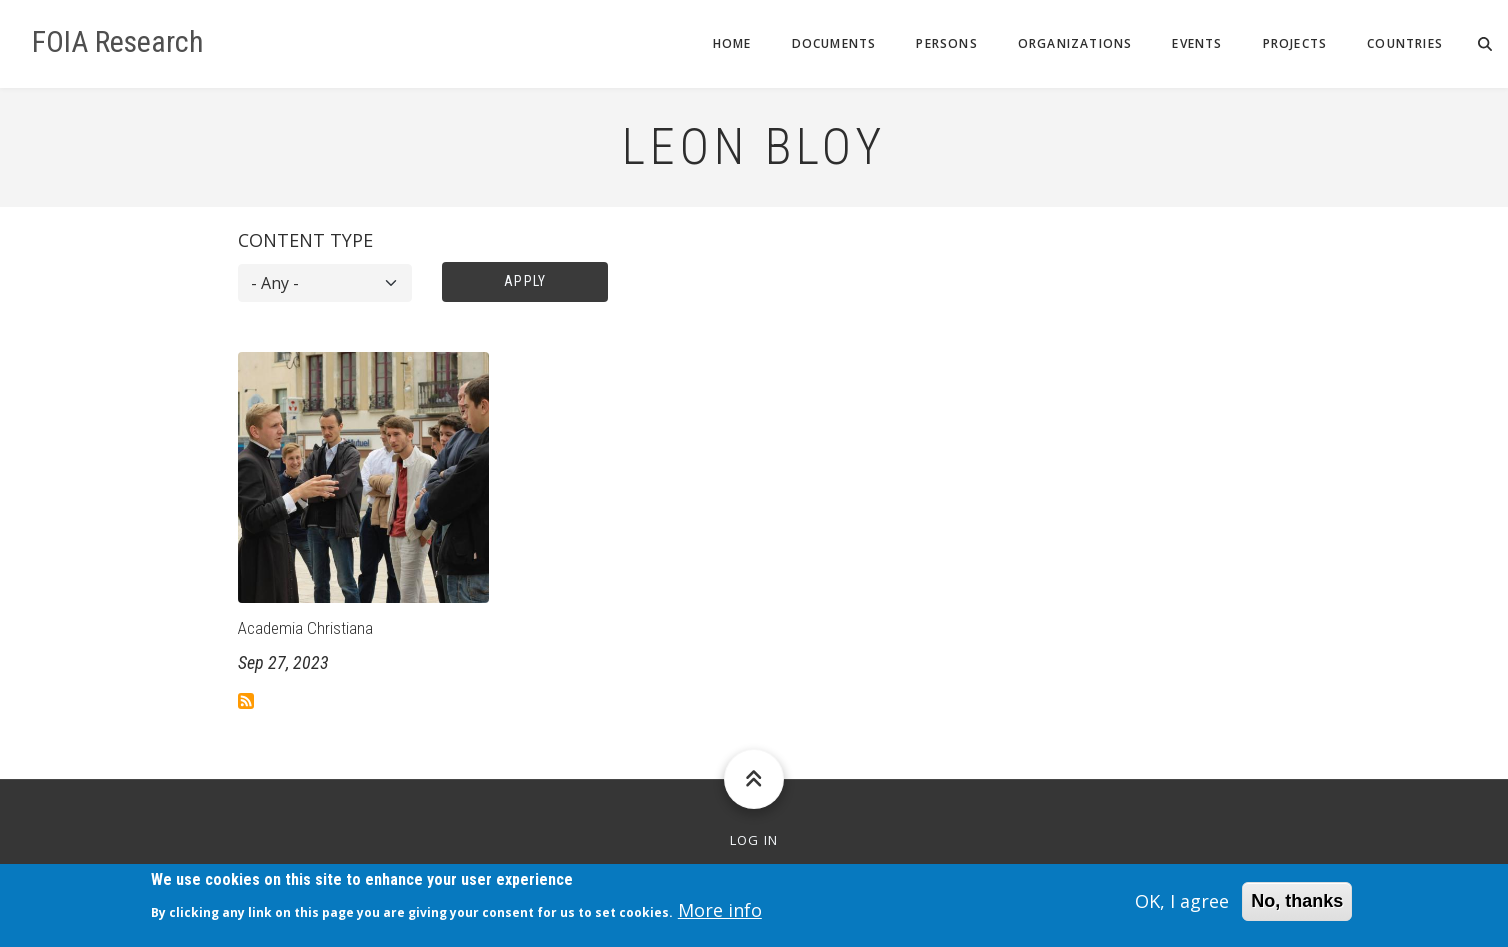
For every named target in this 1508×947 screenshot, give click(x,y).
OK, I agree (1182, 906)
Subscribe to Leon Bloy (246, 701)
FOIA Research (118, 42)
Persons (946, 43)
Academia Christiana (305, 628)
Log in (754, 840)
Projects (1295, 43)
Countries (1405, 43)
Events (1197, 43)
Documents (834, 43)
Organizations (1075, 43)
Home (732, 43)
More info (720, 916)
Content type (305, 240)
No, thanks (1297, 906)
